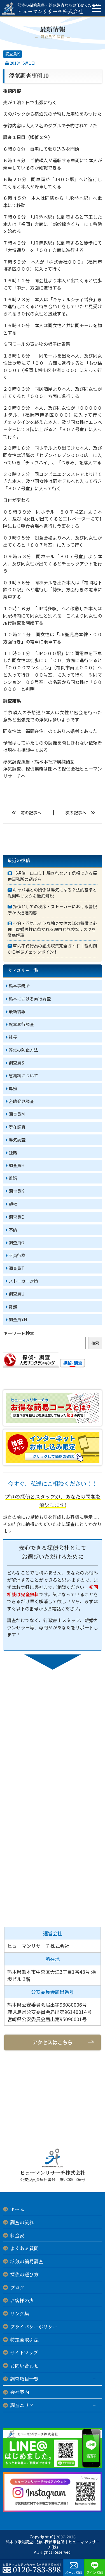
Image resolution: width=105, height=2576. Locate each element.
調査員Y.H (18, 1319)
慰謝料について (23, 1075)
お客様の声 (22, 2300)
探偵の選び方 (24, 2274)
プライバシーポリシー (33, 2326)
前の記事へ (30, 812)
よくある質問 (24, 2248)
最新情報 (17, 1011)
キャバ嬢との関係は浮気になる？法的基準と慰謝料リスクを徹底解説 (52, 893)
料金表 (17, 2235)
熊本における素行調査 (30, 999)
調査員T (16, 1268)
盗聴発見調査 (21, 1101)
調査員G (16, 1242)
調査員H (17, 1165)
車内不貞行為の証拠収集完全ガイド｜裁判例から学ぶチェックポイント (52, 949)
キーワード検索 (18, 1333)
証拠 (13, 1152)
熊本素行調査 (21, 1024)
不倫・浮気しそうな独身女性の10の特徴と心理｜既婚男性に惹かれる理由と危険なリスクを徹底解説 (52, 929)
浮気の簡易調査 (26, 2261)
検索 (95, 1343)
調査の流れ (22, 2222)
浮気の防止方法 (23, 1050)
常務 (13, 1306)
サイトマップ (24, 2352)
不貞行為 (17, 1255)
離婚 (13, 1178)
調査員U (17, 1294)
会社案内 (19, 2391)
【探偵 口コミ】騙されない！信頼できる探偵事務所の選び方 (52, 876)
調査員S (16, 1063)
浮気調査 (17, 1140)
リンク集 (19, 2313)
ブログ (17, 2287)
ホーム (17, 2209)
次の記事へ (75, 812)
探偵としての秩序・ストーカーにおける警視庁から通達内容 (52, 909)
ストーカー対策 (23, 1281)
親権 (13, 1204)
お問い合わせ (24, 2365)
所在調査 (17, 1127)
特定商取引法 (24, 2339)
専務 (13, 1088)
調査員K (12, 54)
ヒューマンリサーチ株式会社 (58, 8)
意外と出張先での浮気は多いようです (41, 719)
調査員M (17, 1114)
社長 (13, 1037)
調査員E (16, 1217)
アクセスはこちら (52, 2042)
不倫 (13, 1230)
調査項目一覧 (24, 2378)
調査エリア (22, 2405)
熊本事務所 (19, 985)
